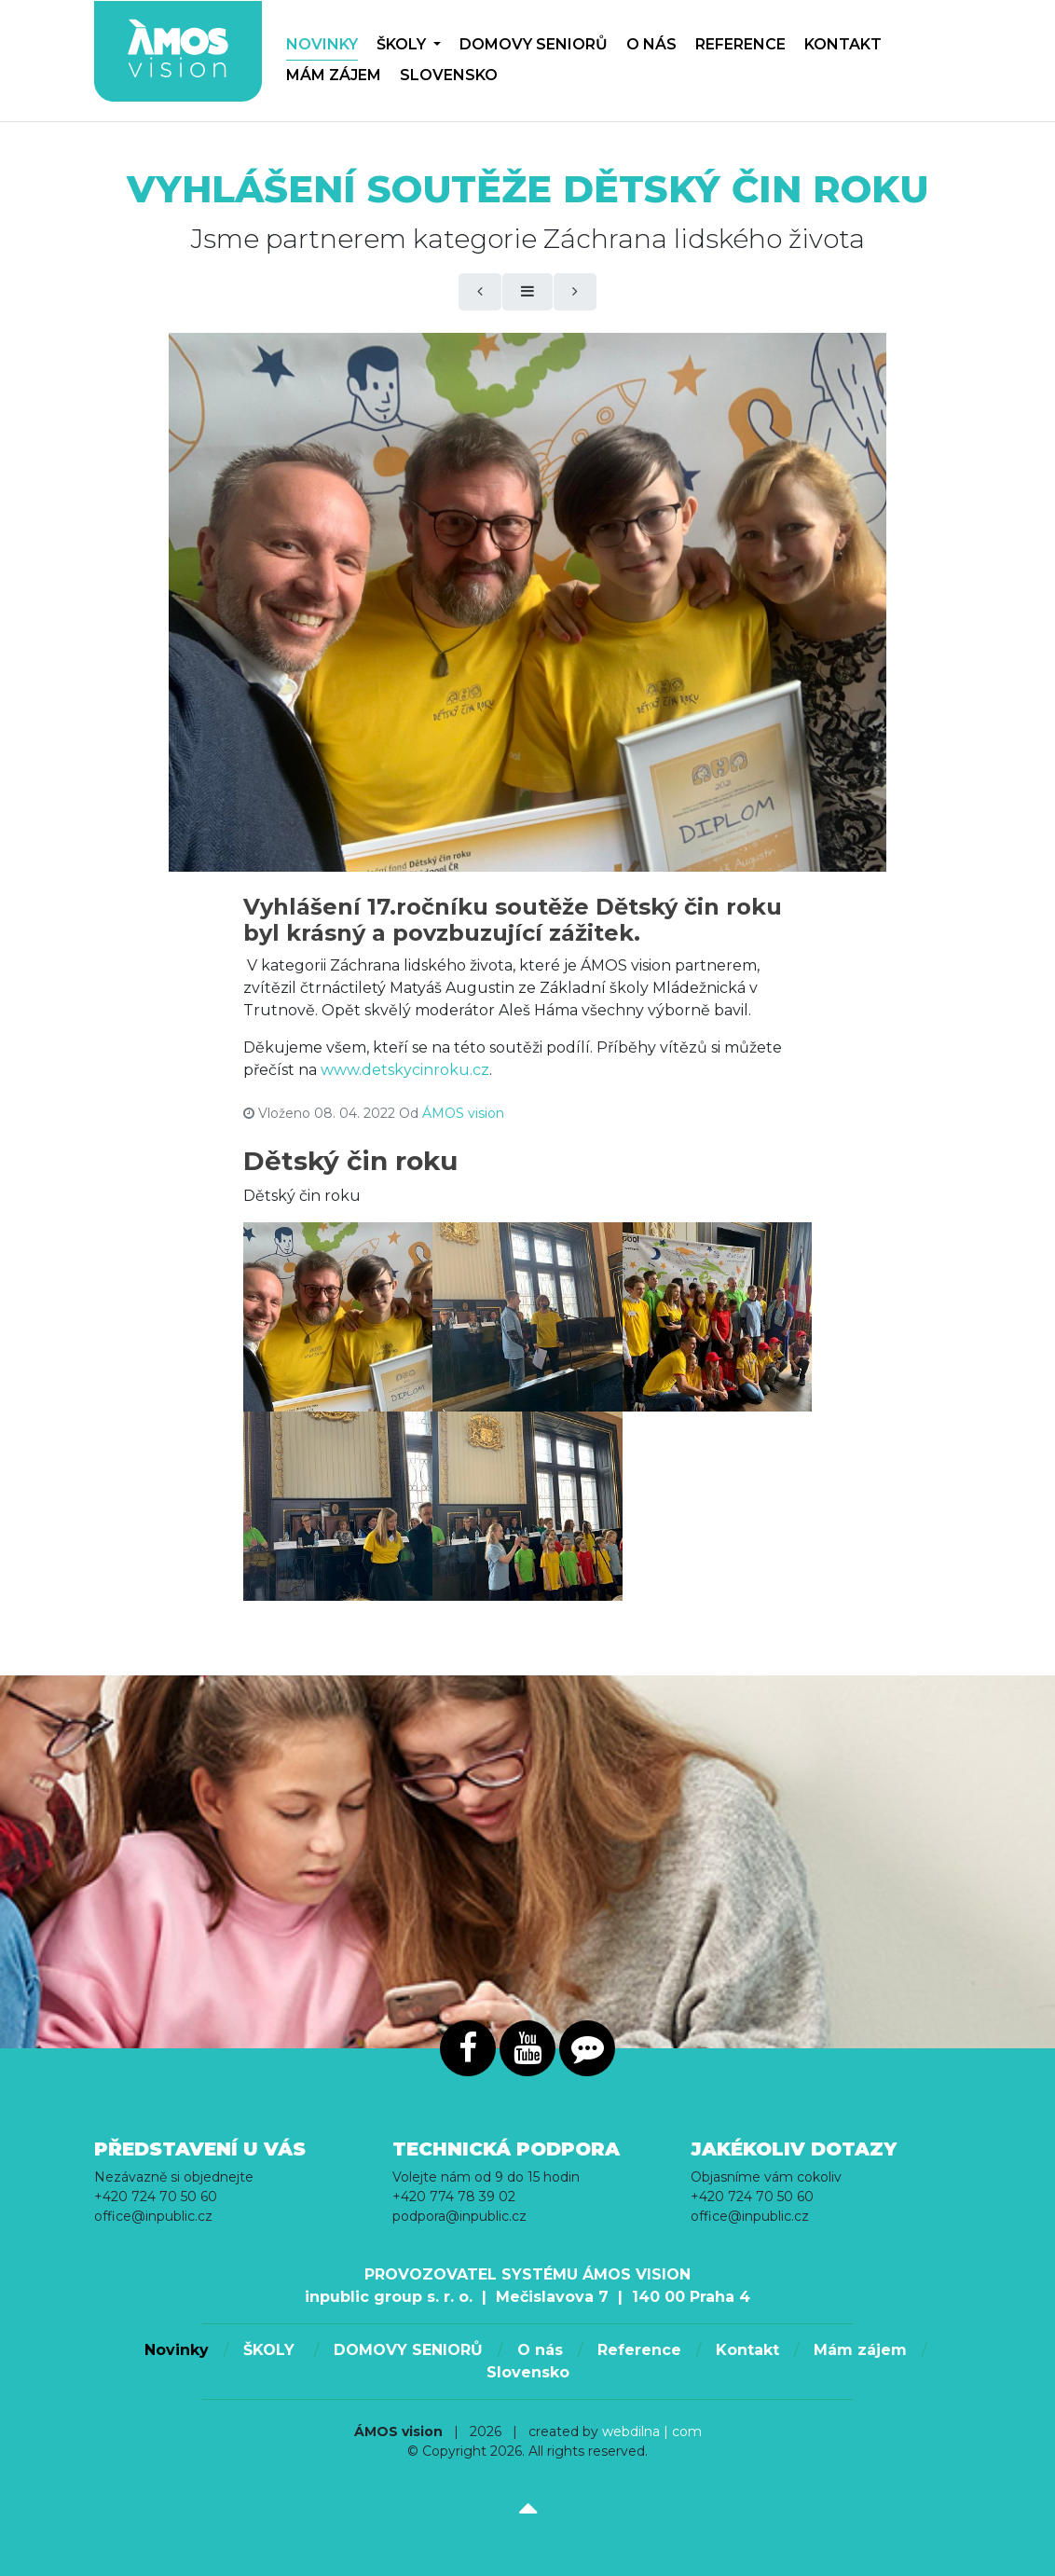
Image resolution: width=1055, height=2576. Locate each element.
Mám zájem (333, 75)
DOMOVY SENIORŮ (533, 44)
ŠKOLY (409, 44)
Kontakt (843, 44)
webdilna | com (652, 2431)
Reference (740, 44)
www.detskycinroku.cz (405, 1070)
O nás (651, 44)
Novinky (322, 44)
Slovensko (449, 75)
